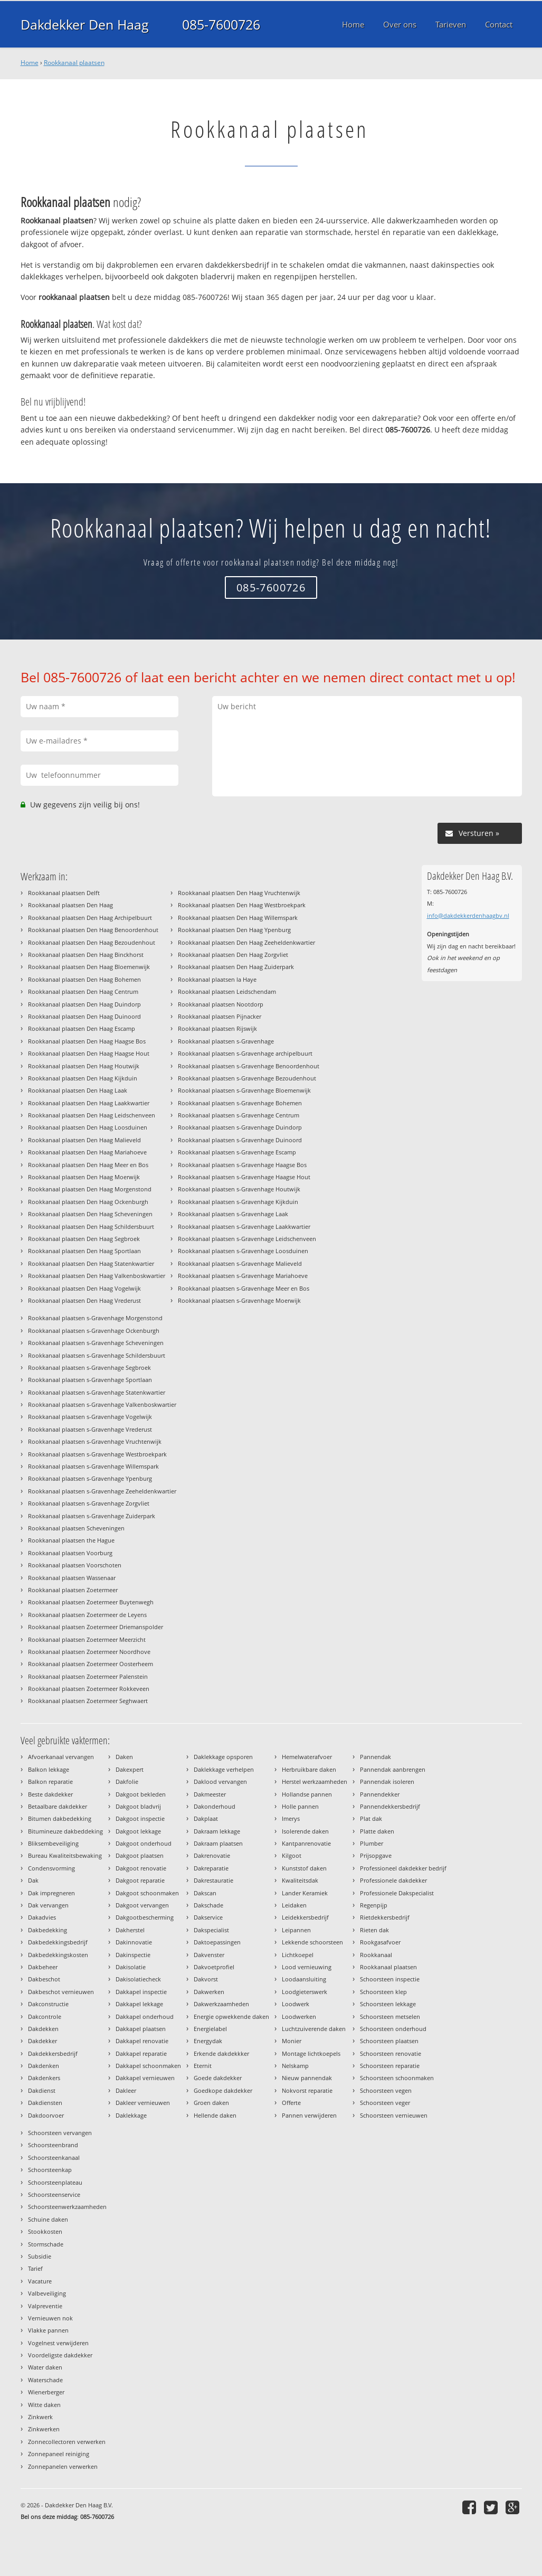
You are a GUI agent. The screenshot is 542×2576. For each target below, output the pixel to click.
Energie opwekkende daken (231, 2016)
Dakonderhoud (214, 1806)
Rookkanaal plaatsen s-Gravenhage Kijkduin (238, 1202)
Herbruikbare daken (309, 1769)
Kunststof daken (304, 1868)
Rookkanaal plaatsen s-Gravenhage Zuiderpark (91, 1516)
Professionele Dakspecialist (397, 1893)
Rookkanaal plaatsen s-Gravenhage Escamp (237, 1152)
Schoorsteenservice (54, 2194)
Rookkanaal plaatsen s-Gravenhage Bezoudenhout (247, 1078)
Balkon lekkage (48, 1769)
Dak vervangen (48, 1905)
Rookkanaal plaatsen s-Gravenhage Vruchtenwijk (94, 1441)
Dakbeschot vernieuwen (61, 1992)
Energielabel (210, 2029)
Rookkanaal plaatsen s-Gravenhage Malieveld (240, 1263)
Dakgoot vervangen (142, 1905)
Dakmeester (210, 1794)
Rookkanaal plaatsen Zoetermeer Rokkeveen (88, 1689)
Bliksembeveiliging (53, 1843)
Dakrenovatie (212, 1855)
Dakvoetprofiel (214, 1967)
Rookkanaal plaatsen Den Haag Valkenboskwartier (96, 1276)
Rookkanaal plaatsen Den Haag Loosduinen (87, 1127)
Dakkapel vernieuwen (145, 2078)
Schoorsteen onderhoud (393, 2029)
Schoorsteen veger (385, 2103)
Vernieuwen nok (50, 2318)
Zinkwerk (40, 2417)
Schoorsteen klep (383, 1992)
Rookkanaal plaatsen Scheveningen (76, 1528)
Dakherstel (130, 1930)
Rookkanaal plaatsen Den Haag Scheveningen (90, 1214)
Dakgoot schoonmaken (147, 1893)
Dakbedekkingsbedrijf (58, 1942)
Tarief (35, 2268)
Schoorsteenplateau (55, 2182)
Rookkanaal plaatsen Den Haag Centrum (83, 991)
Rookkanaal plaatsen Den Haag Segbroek (84, 1239)
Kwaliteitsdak (300, 1880)
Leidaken (294, 1905)
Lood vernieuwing (306, 1967)
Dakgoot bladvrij (138, 1806)
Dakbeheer (43, 1967)
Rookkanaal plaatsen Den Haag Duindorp (84, 1004)
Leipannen (296, 1930)
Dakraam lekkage (217, 1831)
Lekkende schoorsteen (312, 1942)
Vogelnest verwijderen (58, 2343)
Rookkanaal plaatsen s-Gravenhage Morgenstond (95, 1318)
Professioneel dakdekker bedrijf (403, 1868)
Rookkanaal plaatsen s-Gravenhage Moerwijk (239, 1300)
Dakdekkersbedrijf (53, 2053)
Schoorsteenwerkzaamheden (67, 2207)
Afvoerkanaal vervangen (61, 1757)
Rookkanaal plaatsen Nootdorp (220, 1004)
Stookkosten (45, 2231)
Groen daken (211, 2103)
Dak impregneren (51, 1893)
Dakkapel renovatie (142, 2041)
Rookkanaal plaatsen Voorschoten (74, 1565)
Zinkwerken (44, 2429)
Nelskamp (295, 2066)
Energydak (208, 2041)
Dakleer (126, 2090)
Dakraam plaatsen (218, 1843)
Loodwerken (299, 2016)
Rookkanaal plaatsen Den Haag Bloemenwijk (89, 967)
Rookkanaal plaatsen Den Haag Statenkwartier (91, 1263)
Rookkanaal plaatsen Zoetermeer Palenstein (88, 1676)
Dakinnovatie (134, 1942)
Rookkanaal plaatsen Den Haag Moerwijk (84, 1177)
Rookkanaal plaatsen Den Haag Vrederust (84, 1300)
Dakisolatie (131, 1967)
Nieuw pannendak (307, 2078)
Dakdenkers (44, 2078)
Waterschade (45, 2380)
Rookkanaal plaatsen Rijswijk (217, 1028)
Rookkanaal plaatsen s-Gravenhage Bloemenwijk (244, 1090)
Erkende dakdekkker (221, 2053)
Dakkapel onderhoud (145, 2016)
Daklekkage (131, 2115)
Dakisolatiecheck (138, 1979)
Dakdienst (41, 2090)
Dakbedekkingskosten (58, 1955)
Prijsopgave (376, 1855)
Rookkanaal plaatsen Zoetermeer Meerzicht (87, 1639)
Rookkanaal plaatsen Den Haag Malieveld (84, 1140)
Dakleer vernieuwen (143, 2103)
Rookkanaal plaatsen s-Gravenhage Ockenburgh (93, 1330)
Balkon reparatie (50, 1781)
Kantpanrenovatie (306, 1843)
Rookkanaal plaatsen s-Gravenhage (226, 1041)
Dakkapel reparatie (141, 2053)
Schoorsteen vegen (386, 2090)
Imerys (291, 1818)
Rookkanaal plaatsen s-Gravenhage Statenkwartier (96, 1392)
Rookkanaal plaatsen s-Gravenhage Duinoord (240, 1140)
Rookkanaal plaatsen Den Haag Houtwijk (83, 1066)
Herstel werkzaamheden (314, 1781)
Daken (124, 1757)
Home (30, 62)
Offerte (291, 2103)
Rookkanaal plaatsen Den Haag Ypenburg (234, 930)
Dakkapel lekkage (139, 2004)
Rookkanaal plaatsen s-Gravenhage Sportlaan (90, 1380)
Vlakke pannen (48, 2330)
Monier (291, 2041)
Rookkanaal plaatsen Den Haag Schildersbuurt (91, 1226)
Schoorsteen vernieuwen (393, 2115)
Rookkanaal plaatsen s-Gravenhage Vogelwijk (90, 1417)
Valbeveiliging (47, 2293)
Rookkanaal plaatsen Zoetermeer (73, 1590)
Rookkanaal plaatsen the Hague (71, 1540)
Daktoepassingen (217, 1942)
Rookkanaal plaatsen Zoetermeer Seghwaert (88, 1701)
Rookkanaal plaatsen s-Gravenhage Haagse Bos (242, 1165)
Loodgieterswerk (304, 1992)
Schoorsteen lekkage (388, 2004)
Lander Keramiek (305, 1893)
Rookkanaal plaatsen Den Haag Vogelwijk (84, 1288)
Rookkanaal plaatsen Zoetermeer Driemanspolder (95, 1627)
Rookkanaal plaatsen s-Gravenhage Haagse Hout (244, 1177)
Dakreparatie (211, 1868)
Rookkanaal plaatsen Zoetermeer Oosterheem (90, 1664)
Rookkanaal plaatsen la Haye (217, 979)
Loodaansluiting (304, 1979)
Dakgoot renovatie (141, 1868)
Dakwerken (209, 1992)
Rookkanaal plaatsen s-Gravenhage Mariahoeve (243, 1276)
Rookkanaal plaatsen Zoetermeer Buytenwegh (91, 1602)
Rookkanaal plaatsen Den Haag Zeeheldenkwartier (246, 942)
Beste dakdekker (50, 1794)
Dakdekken (43, 2029)
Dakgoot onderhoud (144, 1843)
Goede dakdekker (218, 2078)
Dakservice (208, 1917)
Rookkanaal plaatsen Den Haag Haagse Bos (87, 1041)
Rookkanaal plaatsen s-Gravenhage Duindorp (240, 1127)
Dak (33, 1880)
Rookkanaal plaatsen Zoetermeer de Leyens (87, 1615)
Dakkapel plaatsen (141, 2029)
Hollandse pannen (307, 1794)
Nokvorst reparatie (307, 2090)
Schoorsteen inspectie (390, 1979)
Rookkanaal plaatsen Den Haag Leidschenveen (91, 1115)
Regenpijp (373, 1905)
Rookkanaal (376, 1955)
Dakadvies (42, 1917)
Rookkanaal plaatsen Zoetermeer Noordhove (89, 1652)
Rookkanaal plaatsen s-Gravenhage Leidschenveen (247, 1239)
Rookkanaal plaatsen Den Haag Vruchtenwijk (239, 893)
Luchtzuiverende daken (314, 2029)
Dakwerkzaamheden (221, 2004)
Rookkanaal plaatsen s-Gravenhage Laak (233, 1214)
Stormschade (45, 2244)
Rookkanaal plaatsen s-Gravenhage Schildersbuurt (96, 1355)
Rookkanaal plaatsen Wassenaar (72, 1578)
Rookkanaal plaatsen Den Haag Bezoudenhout (91, 942)
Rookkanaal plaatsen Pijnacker (219, 1016)
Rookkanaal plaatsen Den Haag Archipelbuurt (90, 918)
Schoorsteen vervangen (60, 2133)
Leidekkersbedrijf (305, 1917)
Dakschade (208, 1905)
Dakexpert (130, 1769)
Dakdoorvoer (46, 2115)
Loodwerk (295, 2004)
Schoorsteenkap (50, 2170)
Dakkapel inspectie (141, 1992)
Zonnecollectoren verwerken (67, 2442)
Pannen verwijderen (309, 2115)
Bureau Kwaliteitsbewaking (65, 1855)
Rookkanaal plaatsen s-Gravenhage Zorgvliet (88, 1503)
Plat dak (371, 1818)
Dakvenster (209, 1955)
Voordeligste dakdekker (60, 2355)
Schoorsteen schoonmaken (397, 2078)
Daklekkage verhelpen (224, 1769)
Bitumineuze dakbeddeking (65, 1831)
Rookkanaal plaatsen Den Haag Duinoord (84, 1016)
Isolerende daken (305, 1831)
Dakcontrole (44, 2016)
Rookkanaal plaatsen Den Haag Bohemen (84, 979)
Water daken (45, 2367)
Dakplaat (206, 1818)
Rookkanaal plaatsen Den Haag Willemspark (238, 918)
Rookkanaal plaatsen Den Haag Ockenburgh (88, 1202)
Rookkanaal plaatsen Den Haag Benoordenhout (93, 930)
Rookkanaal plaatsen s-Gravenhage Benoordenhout (248, 1066)
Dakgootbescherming (145, 1917)
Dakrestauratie (213, 1880)
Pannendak (375, 1757)
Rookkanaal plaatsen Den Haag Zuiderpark (236, 967)
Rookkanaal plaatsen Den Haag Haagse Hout (88, 1053)
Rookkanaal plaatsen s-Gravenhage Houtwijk (239, 1189)
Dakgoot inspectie (140, 1818)
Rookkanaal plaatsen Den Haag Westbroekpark (242, 905)
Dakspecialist (211, 1930)
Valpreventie (45, 2306)
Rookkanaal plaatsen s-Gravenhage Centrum (238, 1115)
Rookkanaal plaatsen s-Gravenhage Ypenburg (90, 1478)
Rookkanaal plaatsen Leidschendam (227, 991)
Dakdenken (43, 2066)
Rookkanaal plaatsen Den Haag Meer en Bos (88, 1165)
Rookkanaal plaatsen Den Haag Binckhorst (86, 954)
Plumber (371, 1843)
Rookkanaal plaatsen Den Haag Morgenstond (89, 1189)
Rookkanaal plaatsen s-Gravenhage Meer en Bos (243, 1288)
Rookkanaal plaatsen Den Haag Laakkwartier (88, 1103)
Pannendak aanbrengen (392, 1769)
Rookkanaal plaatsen (74, 62)
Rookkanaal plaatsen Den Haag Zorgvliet (233, 954)
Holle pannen (300, 1806)
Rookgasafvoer (380, 1942)
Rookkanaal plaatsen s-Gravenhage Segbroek (89, 1367)
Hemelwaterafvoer (307, 1757)
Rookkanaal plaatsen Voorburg (70, 1553)
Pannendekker (380, 1794)
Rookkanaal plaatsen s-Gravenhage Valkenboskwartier (102, 1404)
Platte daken (377, 1831)
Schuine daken (48, 2219)
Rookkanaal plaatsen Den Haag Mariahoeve (87, 1152)
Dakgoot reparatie (140, 1880)
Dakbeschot (44, 1979)
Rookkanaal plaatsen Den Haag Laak (77, 1090)
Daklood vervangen (220, 1781)
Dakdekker (42, 2041)
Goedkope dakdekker (223, 2090)
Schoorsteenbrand (53, 2145)
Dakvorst (206, 1979)
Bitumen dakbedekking (59, 1818)
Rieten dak (374, 1930)
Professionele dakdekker (393, 1880)
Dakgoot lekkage (138, 1831)
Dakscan (205, 1893)
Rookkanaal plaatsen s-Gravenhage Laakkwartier (244, 1226)
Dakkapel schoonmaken (148, 2066)
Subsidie (39, 2256)
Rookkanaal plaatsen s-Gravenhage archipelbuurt (245, 1053)
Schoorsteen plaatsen (389, 2041)
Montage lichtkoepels (311, 2053)
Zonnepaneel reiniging (58, 2454)
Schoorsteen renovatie (390, 2053)
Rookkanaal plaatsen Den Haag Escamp (81, 1028)
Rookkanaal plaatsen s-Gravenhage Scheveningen (96, 1343)
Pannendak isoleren (387, 1781)
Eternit (203, 2066)
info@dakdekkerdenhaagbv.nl (468, 915)
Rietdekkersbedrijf (385, 1917)
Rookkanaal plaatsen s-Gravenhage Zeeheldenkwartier (102, 1491)
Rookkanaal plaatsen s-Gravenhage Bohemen (240, 1103)
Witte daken (44, 2405)
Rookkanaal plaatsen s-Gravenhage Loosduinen (243, 1251)
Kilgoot (291, 1855)
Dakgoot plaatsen (140, 1855)
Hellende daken (215, 2115)
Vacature (40, 2281)
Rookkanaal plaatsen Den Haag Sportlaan (84, 1251)
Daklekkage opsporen (223, 1757)
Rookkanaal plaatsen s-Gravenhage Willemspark (93, 1466)
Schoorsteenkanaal (54, 2157)
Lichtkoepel (297, 1955)
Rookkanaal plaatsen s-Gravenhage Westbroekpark (97, 1454)
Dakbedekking (47, 1930)
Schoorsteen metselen (390, 2016)
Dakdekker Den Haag (85, 24)
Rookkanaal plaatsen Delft (64, 893)
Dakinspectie (133, 1955)
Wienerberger (46, 2392)
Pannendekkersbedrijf (390, 1806)
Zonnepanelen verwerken (63, 2466)
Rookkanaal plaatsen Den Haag (70, 905)
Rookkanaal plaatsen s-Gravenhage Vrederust (90, 1429)
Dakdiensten (45, 2103)
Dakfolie (127, 1781)
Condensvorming (51, 1868)
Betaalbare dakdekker (57, 1806)
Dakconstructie (48, 2004)
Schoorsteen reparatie (390, 2066)
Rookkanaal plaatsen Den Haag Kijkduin (82, 1078)
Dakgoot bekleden (141, 1794)
